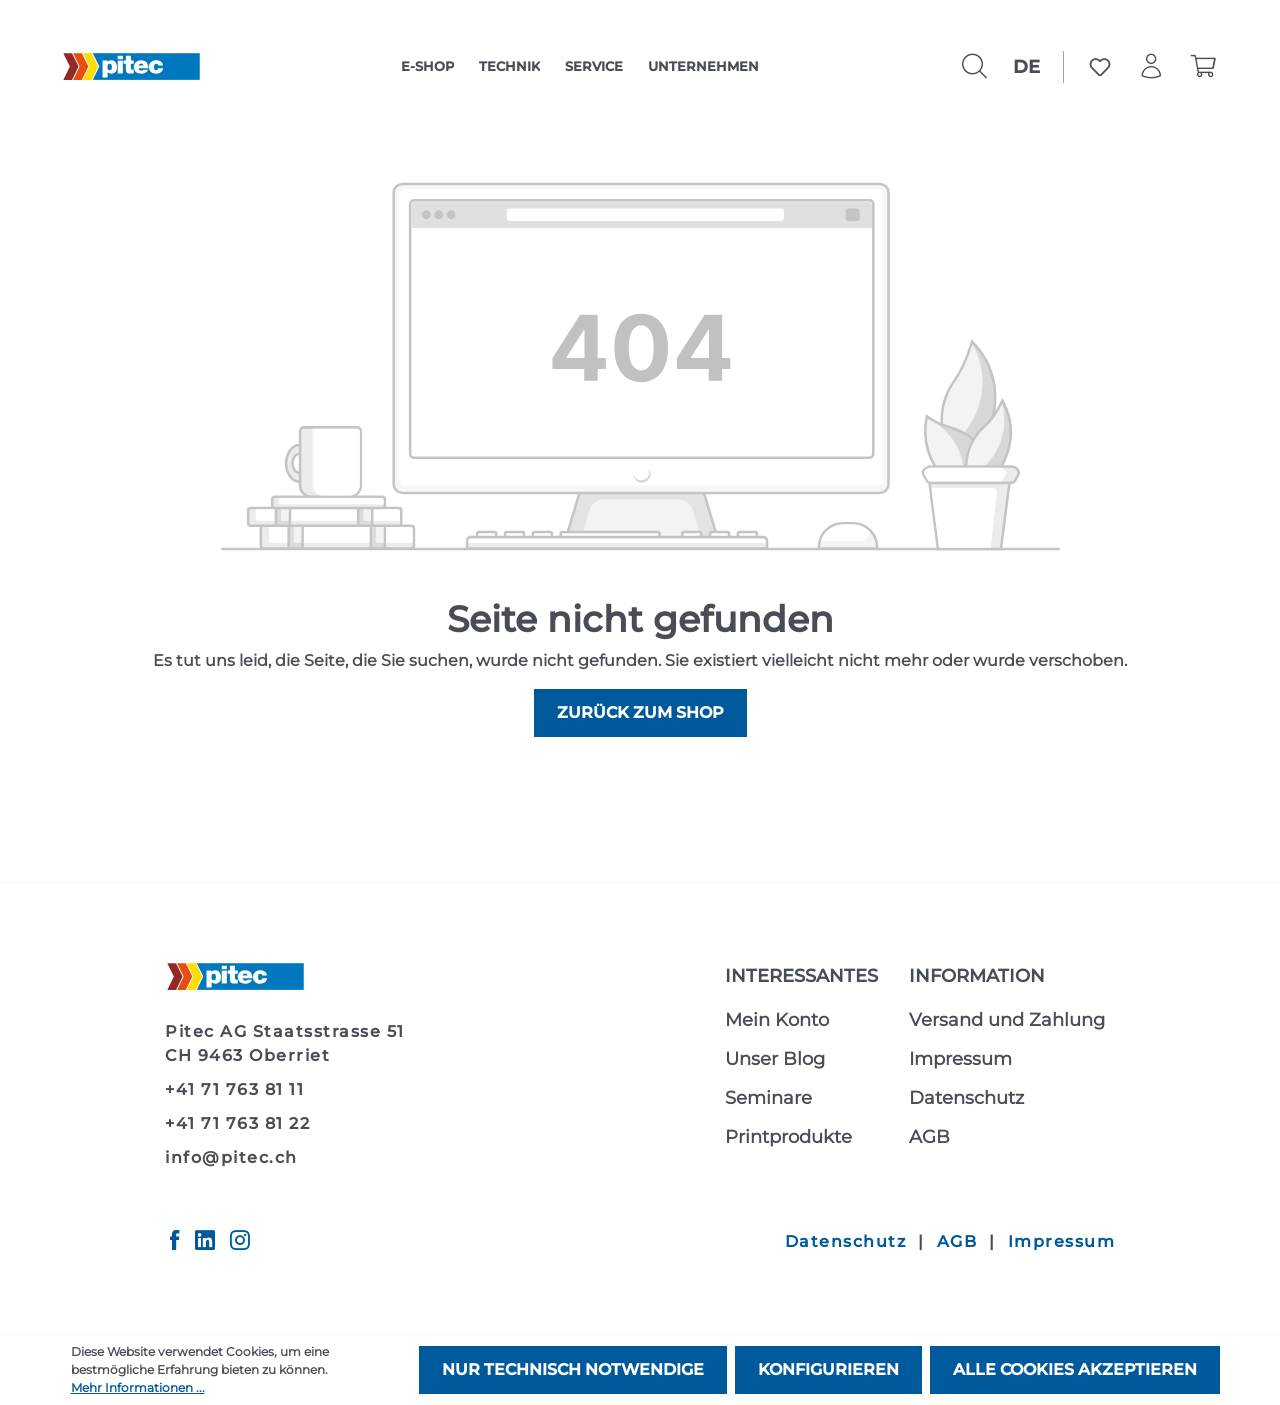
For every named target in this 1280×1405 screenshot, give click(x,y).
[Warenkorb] (1204, 67)
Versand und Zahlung (1007, 1020)
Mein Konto (777, 1020)
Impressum (960, 1059)
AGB (929, 1137)
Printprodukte (788, 1137)
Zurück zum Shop (640, 712)
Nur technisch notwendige (573, 1369)
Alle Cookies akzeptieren (1075, 1369)
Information (977, 976)
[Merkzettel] (1100, 67)
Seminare (768, 1098)
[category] (427, 67)
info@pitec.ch (231, 1157)
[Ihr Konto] (1152, 67)
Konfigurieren (828, 1369)
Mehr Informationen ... (138, 1387)
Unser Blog (775, 1059)
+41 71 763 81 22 (237, 1123)
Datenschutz (966, 1098)
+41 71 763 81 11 (234, 1089)
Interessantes (801, 976)
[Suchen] (975, 67)
